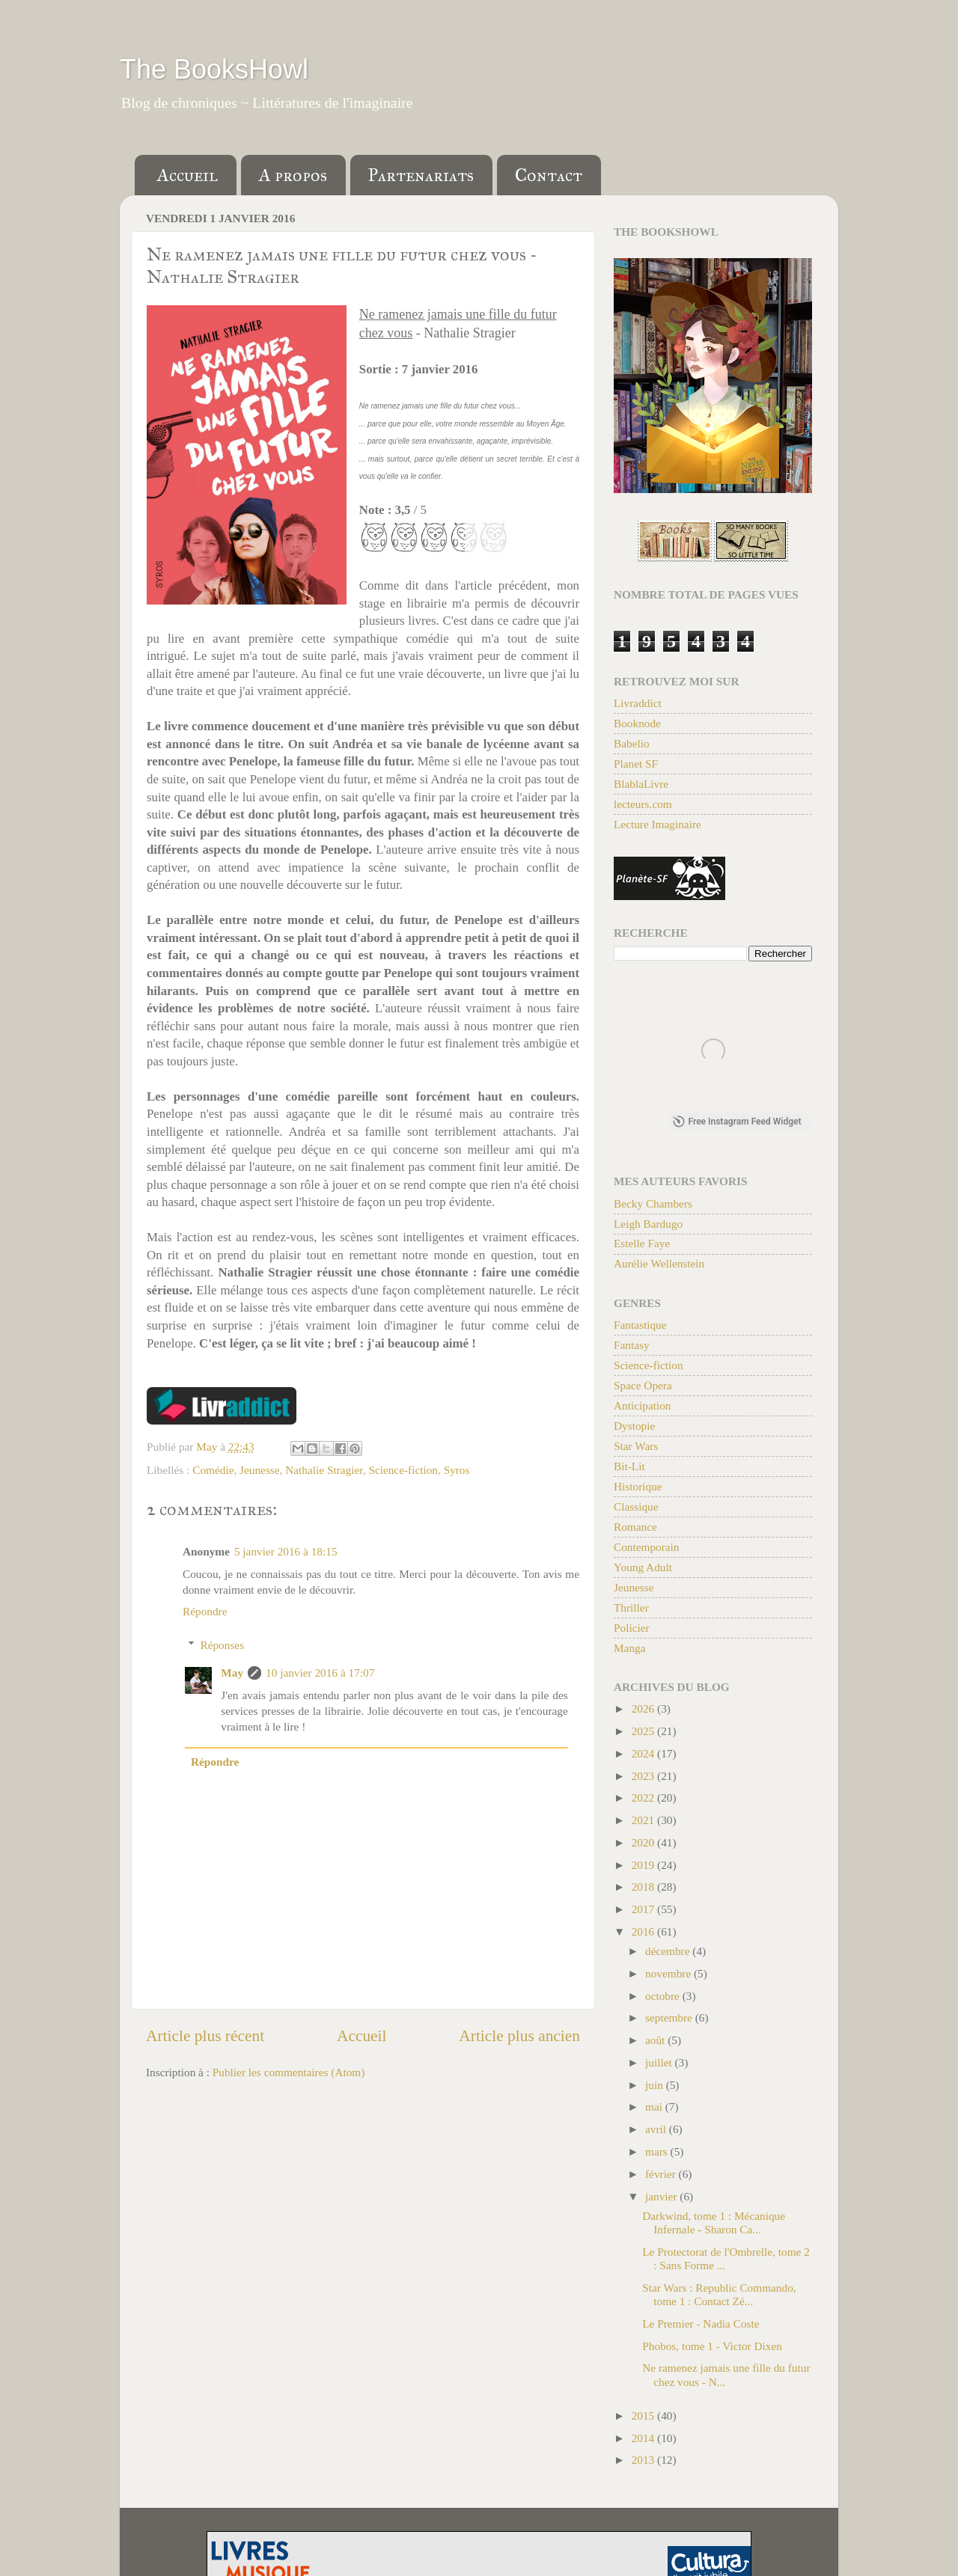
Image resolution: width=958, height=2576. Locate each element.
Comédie (213, 1469)
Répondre (205, 1611)
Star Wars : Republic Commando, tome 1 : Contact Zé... (719, 2297)
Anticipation (642, 1408)
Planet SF (636, 763)
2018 (644, 1889)
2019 (644, 1867)
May (232, 1672)
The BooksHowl (214, 69)
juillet (660, 2065)
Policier (632, 1630)
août (656, 2043)
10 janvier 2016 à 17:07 (320, 1672)
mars (658, 2154)
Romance (635, 1529)
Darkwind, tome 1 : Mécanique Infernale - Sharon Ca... (713, 2225)
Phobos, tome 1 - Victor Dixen (712, 2349)
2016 (644, 1934)
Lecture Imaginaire (657, 824)
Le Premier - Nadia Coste (700, 2326)
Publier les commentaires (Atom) (288, 2072)
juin (655, 2087)
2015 (644, 2418)
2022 (644, 1800)
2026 (644, 1711)
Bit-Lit (629, 1469)
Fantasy (632, 1347)
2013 (644, 2462)
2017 (644, 1912)
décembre (668, 1954)
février (662, 2176)
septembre (670, 2020)
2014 (644, 2441)
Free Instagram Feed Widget (737, 1125)
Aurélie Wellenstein (659, 1266)
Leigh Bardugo (648, 1226)
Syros (457, 1469)
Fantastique (640, 1327)
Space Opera (643, 1388)
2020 (644, 1845)
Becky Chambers (653, 1206)
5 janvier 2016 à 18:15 (286, 1551)
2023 (644, 1778)
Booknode (637, 723)
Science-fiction (403, 1469)
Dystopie (634, 1428)
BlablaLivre (641, 783)
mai (655, 2109)
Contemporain (647, 1550)
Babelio (632, 743)
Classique (636, 1509)
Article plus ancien (519, 2036)
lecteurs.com (643, 804)
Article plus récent (205, 2036)
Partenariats (421, 175)
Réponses (222, 1645)
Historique (638, 1489)
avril (657, 2132)
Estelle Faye (642, 1246)
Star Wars (636, 1449)
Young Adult (643, 1570)
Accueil (187, 175)
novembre (669, 1976)
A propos (293, 175)
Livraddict (638, 703)
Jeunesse (260, 1469)
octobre (664, 1998)
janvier (662, 2199)
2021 (644, 1823)
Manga (629, 1651)
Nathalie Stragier (323, 1469)
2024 (644, 1756)
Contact (548, 175)
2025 (644, 1734)
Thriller (631, 1610)
